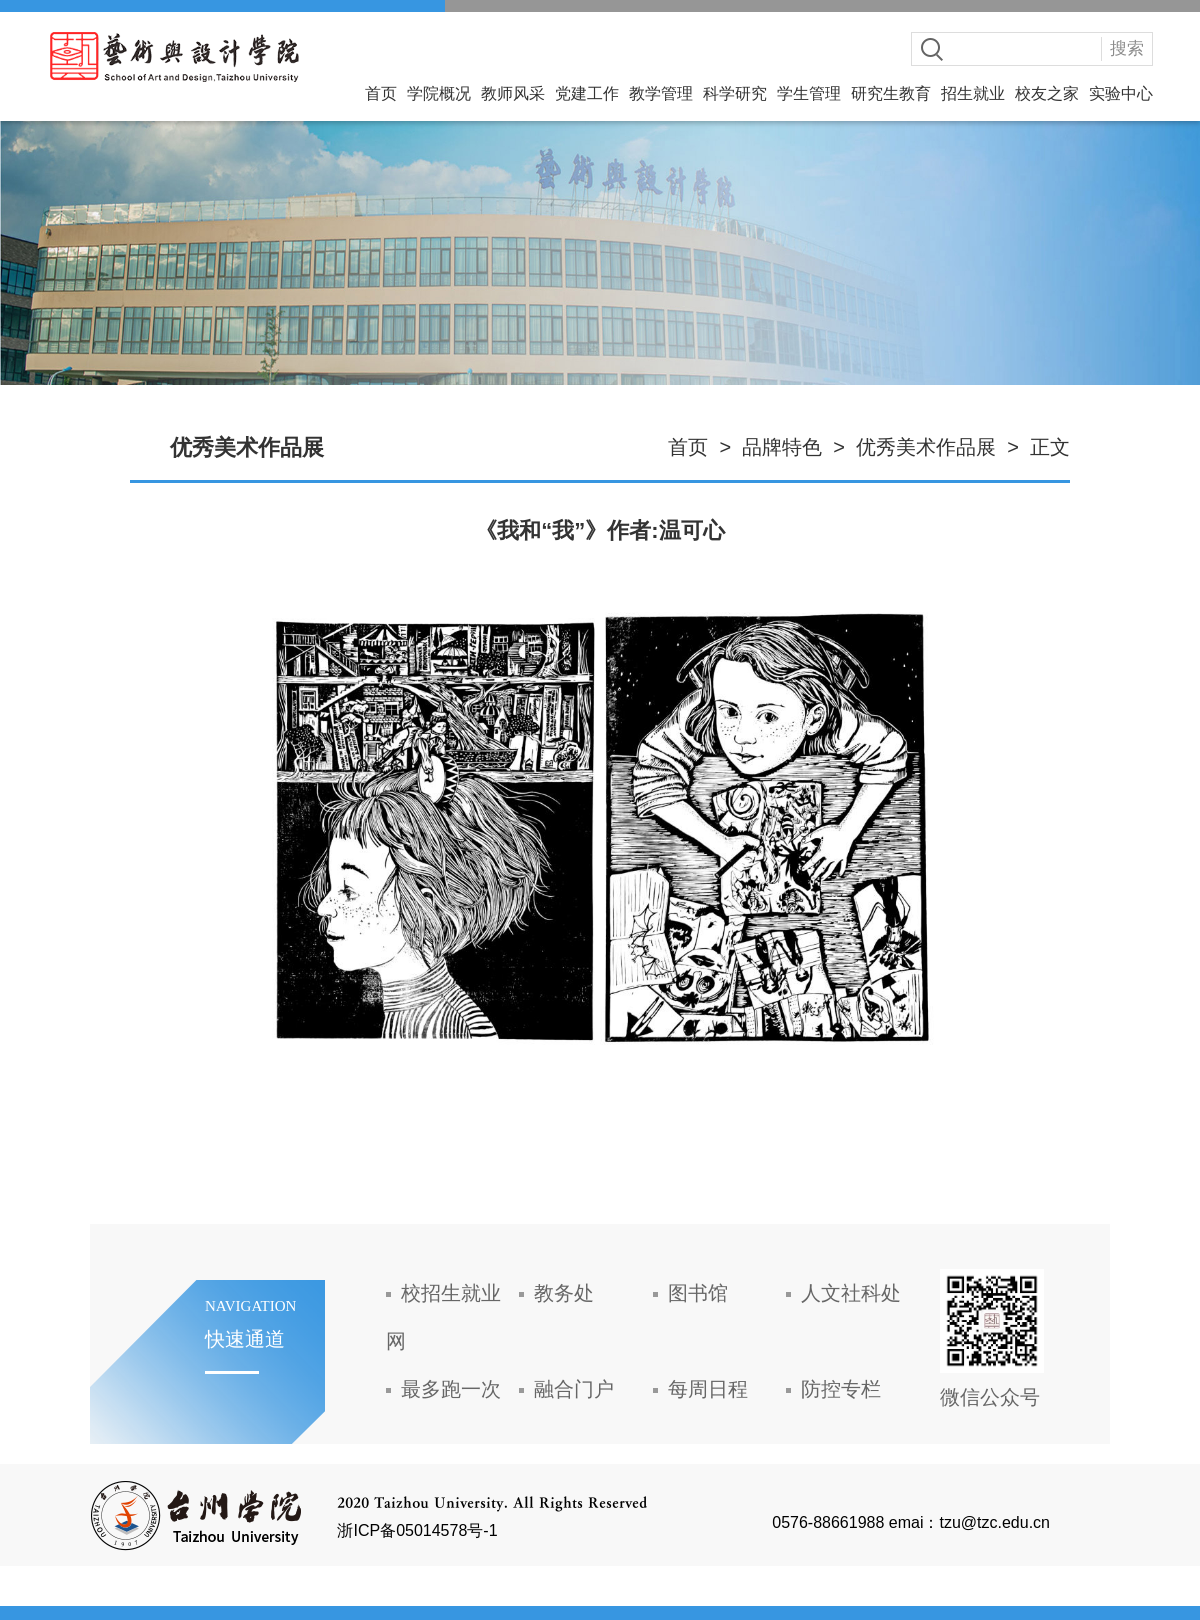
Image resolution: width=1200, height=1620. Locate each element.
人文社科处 (851, 1293)
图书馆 (698, 1293)
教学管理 (661, 93)
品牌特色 (782, 447)
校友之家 (1047, 93)
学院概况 (439, 93)
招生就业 (973, 93)
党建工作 (587, 93)
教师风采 (513, 93)
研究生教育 (891, 93)
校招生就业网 (443, 1317)
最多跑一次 (451, 1389)
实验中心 (1121, 93)
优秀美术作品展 (926, 447)
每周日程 (708, 1389)
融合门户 (574, 1389)
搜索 (1127, 48)
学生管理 (809, 93)
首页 (381, 93)
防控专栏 (841, 1389)
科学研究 (735, 93)
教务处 (564, 1293)
